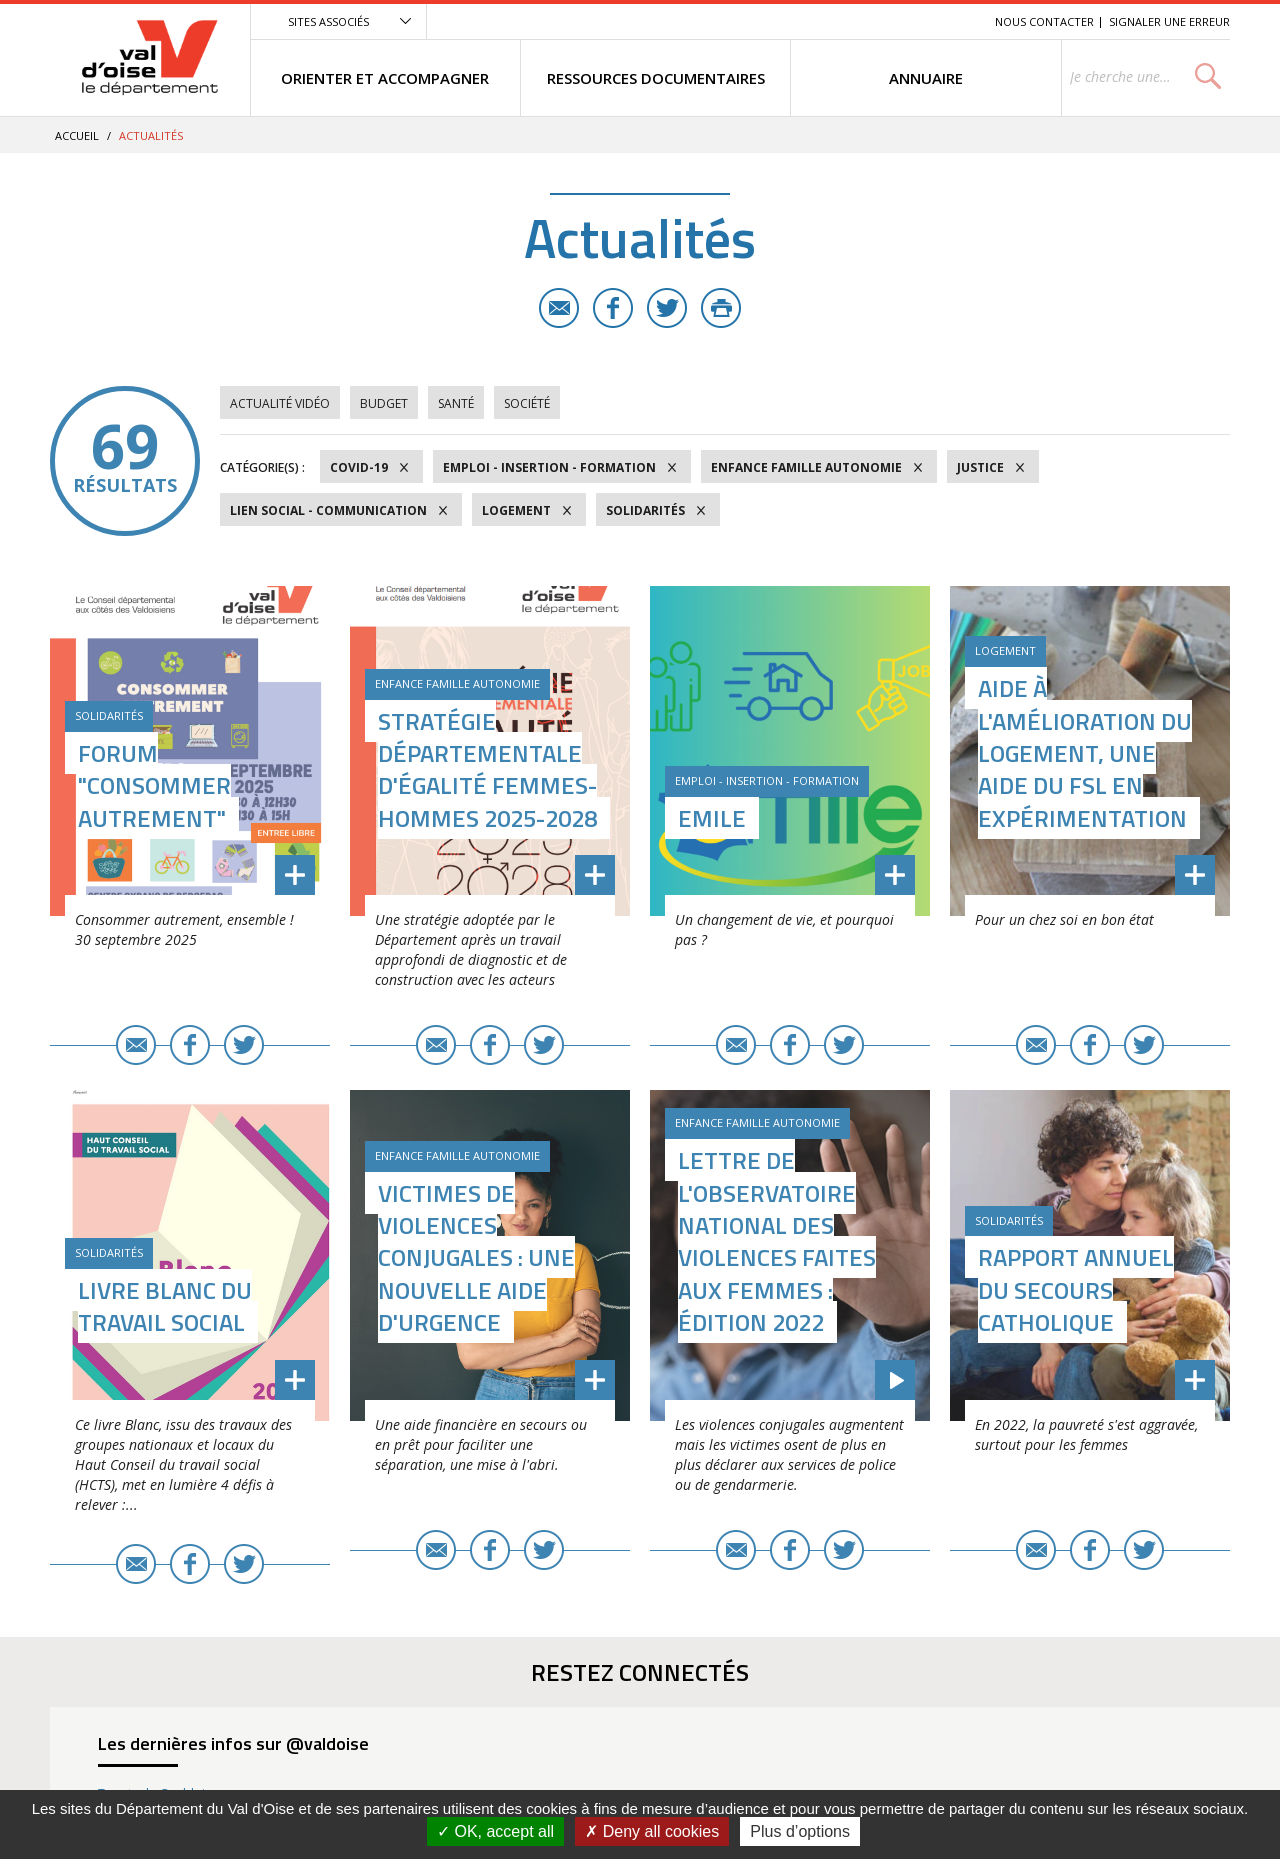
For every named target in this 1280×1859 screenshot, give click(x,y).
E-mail (559, 308)
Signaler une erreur (1169, 21)
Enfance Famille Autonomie (806, 467)
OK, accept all (495, 1831)
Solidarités (645, 510)
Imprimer (721, 308)
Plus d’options (800, 1831)
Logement (516, 510)
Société (527, 403)
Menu (834, 21)
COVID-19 (359, 467)
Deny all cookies (652, 1831)
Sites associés (328, 21)
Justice (980, 467)
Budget (384, 403)
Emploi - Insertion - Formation (549, 467)
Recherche (952, 21)
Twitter (667, 308)
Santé (456, 403)
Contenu (885, 21)
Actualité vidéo (280, 403)
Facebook (613, 308)
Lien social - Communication (328, 510)
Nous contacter (1044, 21)
